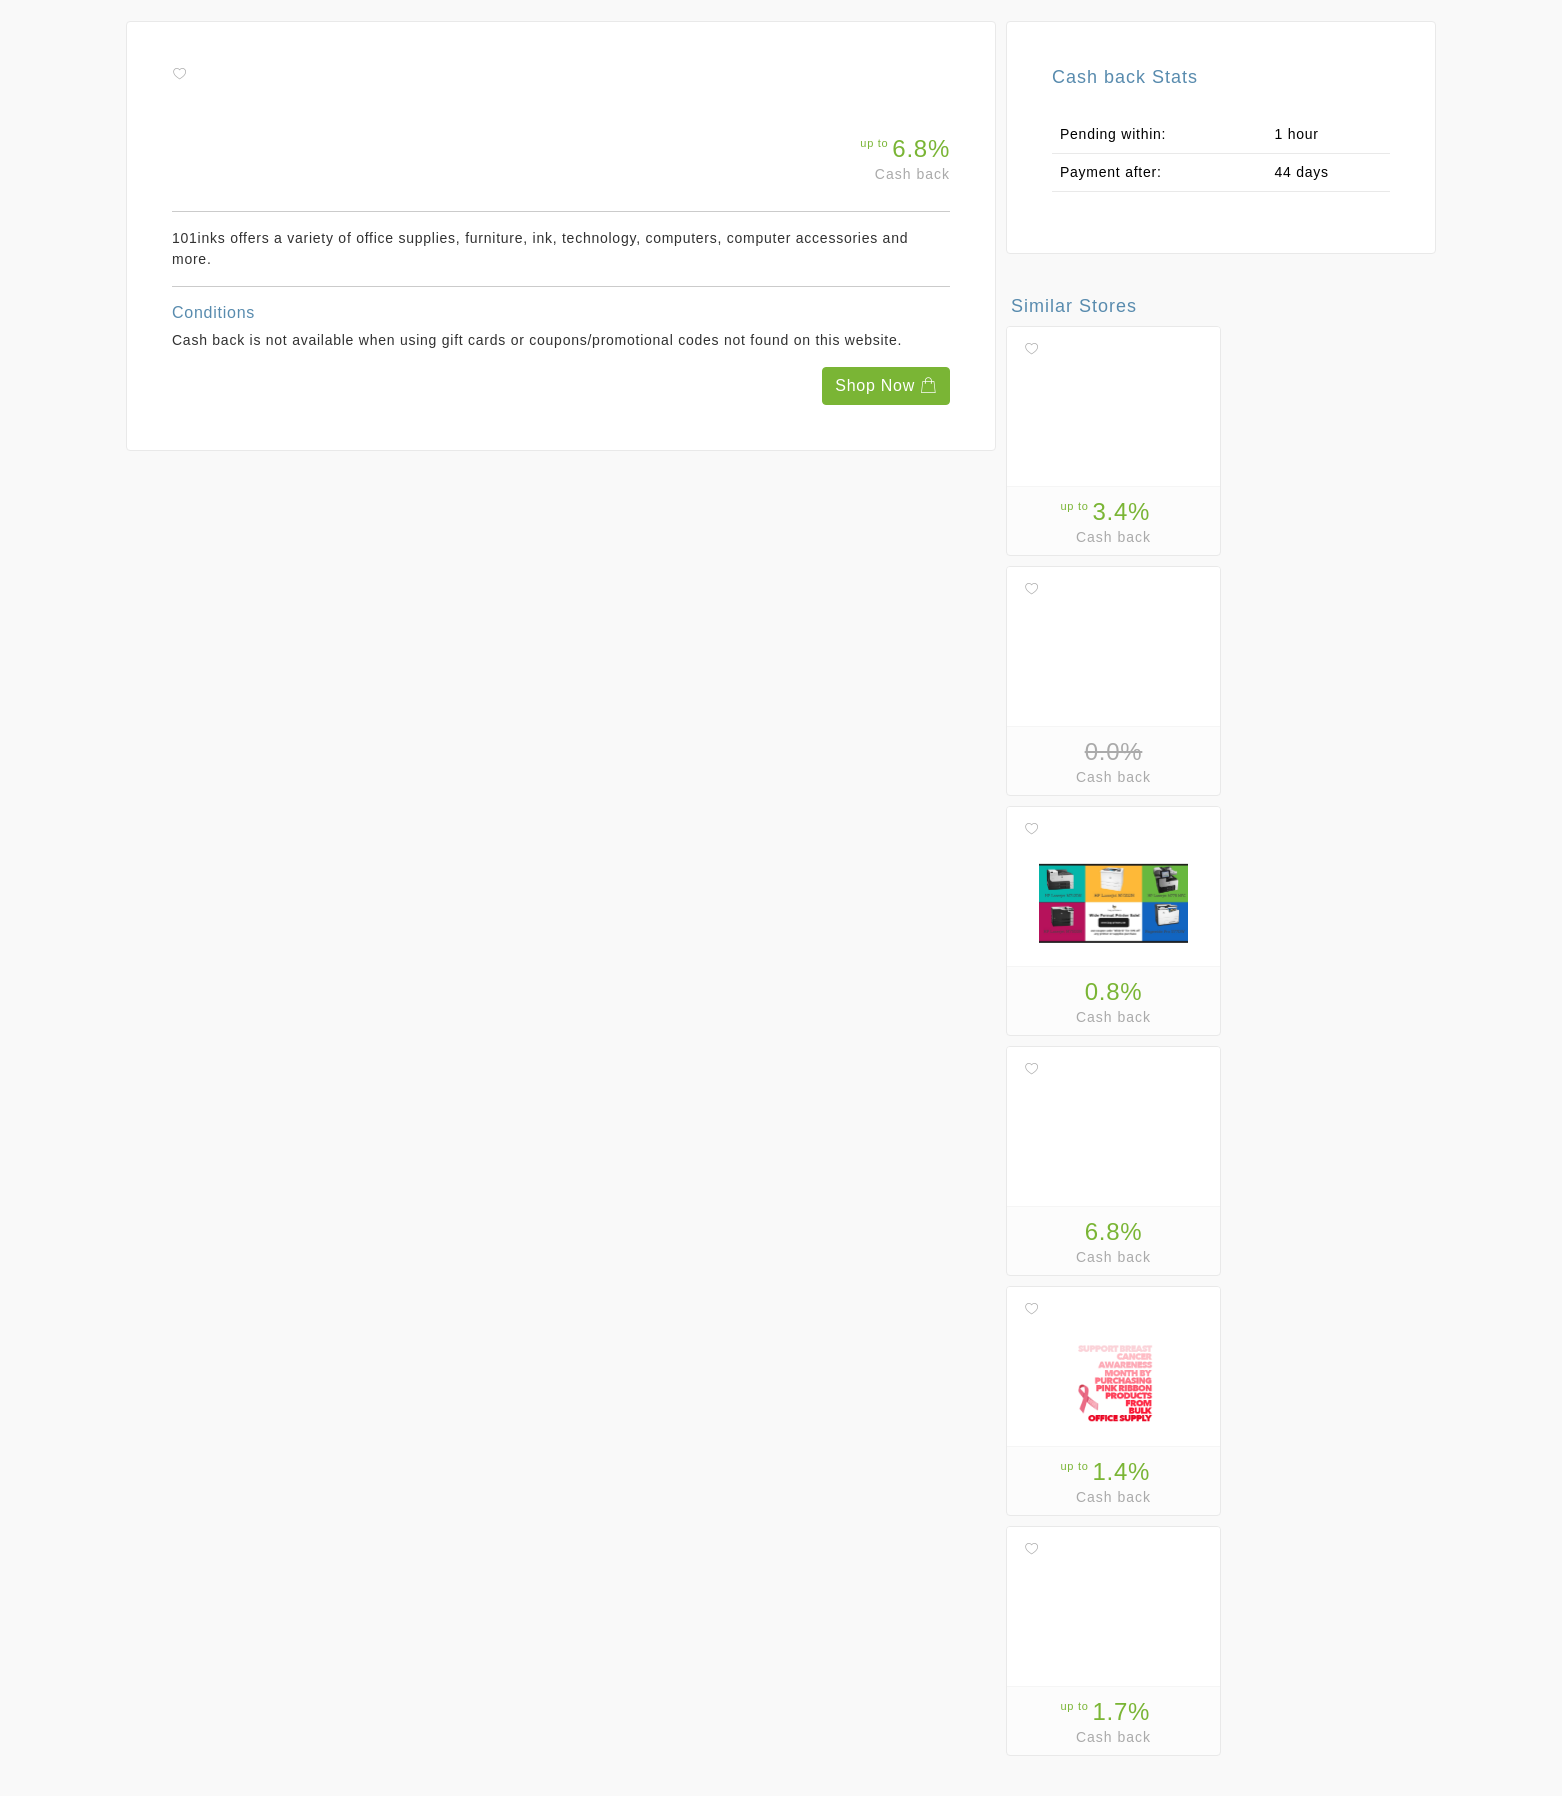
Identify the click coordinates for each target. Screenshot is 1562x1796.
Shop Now (886, 385)
